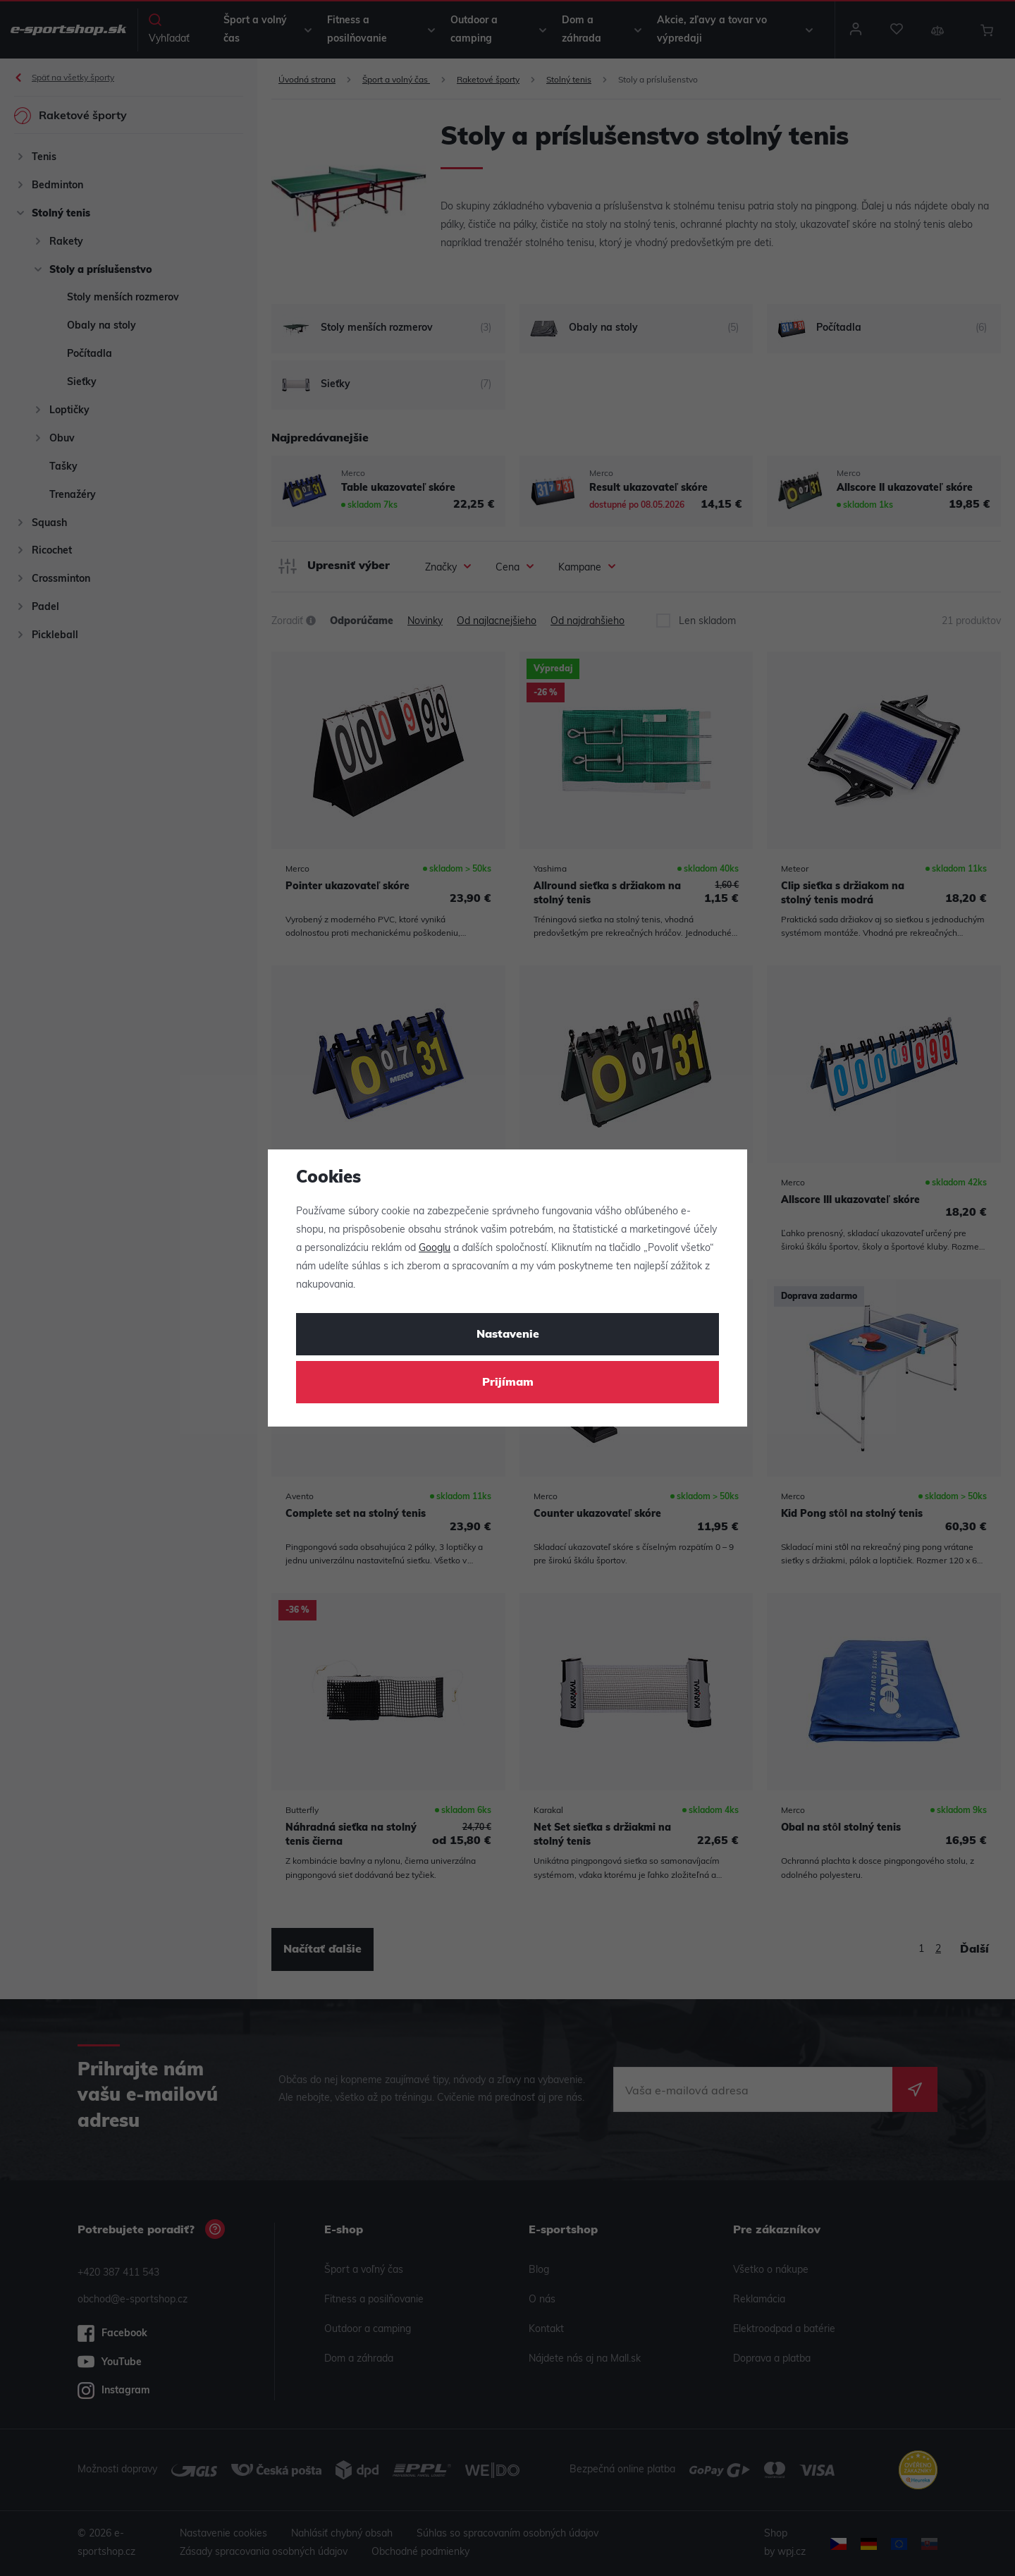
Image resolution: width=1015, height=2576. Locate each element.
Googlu (434, 1248)
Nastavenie (507, 1335)
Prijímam (508, 1382)
